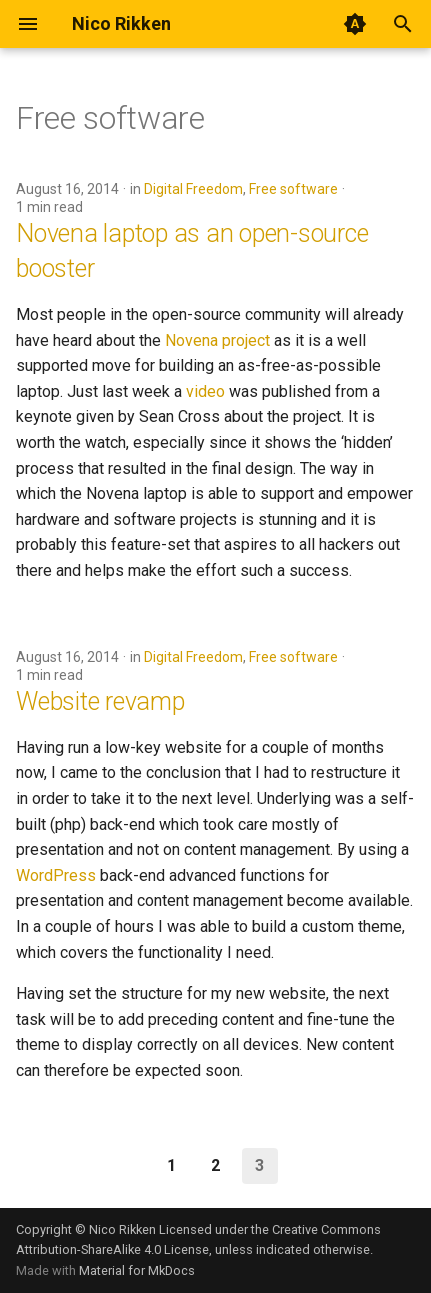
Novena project (217, 340)
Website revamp (100, 701)
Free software (293, 189)
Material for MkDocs (137, 1270)
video (205, 391)
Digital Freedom (193, 189)
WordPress (56, 875)
